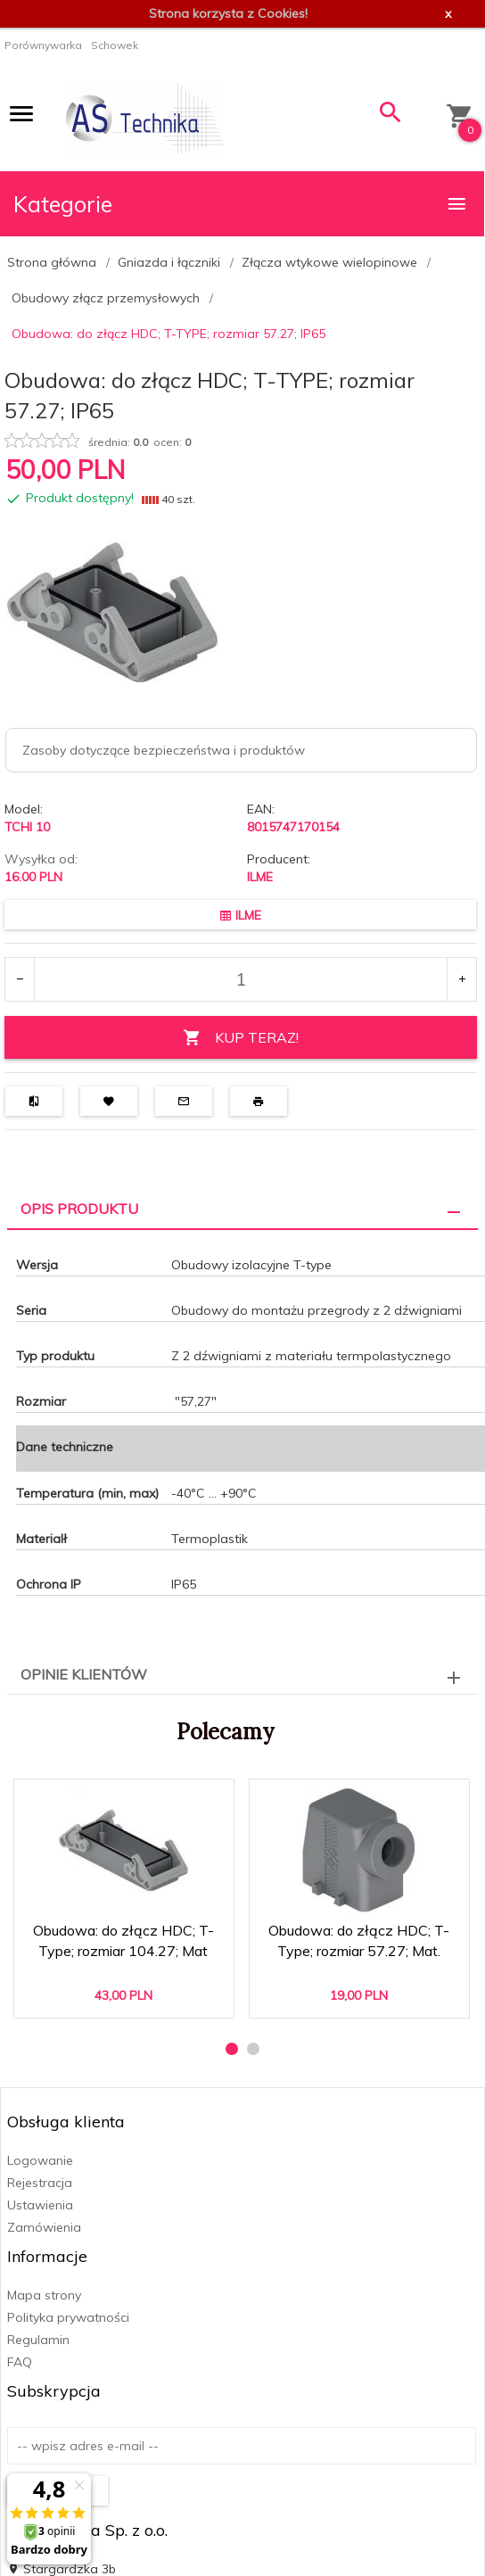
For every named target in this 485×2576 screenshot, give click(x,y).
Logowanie (40, 2160)
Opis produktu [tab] (79, 1209)
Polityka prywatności (68, 2317)
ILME (260, 877)
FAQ (19, 2362)
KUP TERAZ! (241, 1037)
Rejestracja (39, 2183)
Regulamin (38, 2340)
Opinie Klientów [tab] (84, 1674)
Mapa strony (44, 2295)
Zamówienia (44, 2227)
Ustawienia (40, 2205)
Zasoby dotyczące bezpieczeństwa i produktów (163, 750)
